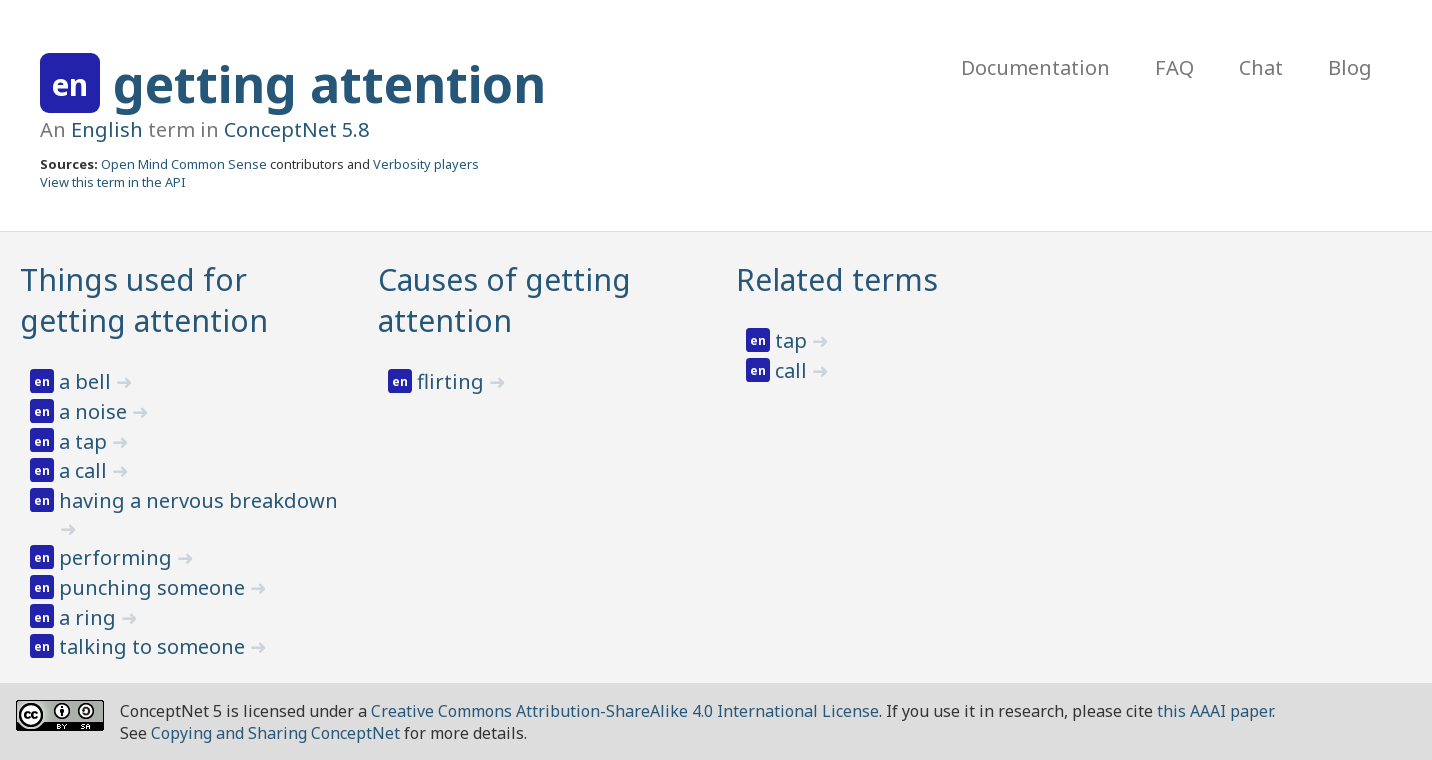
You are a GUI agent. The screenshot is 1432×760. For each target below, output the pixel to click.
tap (793, 340)
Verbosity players (426, 164)
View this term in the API (113, 182)
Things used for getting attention (144, 300)
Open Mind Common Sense (184, 164)
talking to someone (154, 646)
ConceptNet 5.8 (296, 129)
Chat (1261, 67)
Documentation (1035, 67)
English (107, 129)
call (793, 370)
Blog (1350, 67)
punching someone (154, 587)
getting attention (329, 84)
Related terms (837, 279)
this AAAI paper (1214, 711)
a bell (87, 381)
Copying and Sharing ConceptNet (275, 733)
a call (85, 470)
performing (118, 557)
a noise (95, 411)
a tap (85, 441)
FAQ (1174, 67)
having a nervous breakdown (198, 500)
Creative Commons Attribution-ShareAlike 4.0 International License (625, 711)
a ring (90, 617)
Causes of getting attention (504, 300)
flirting (453, 381)
